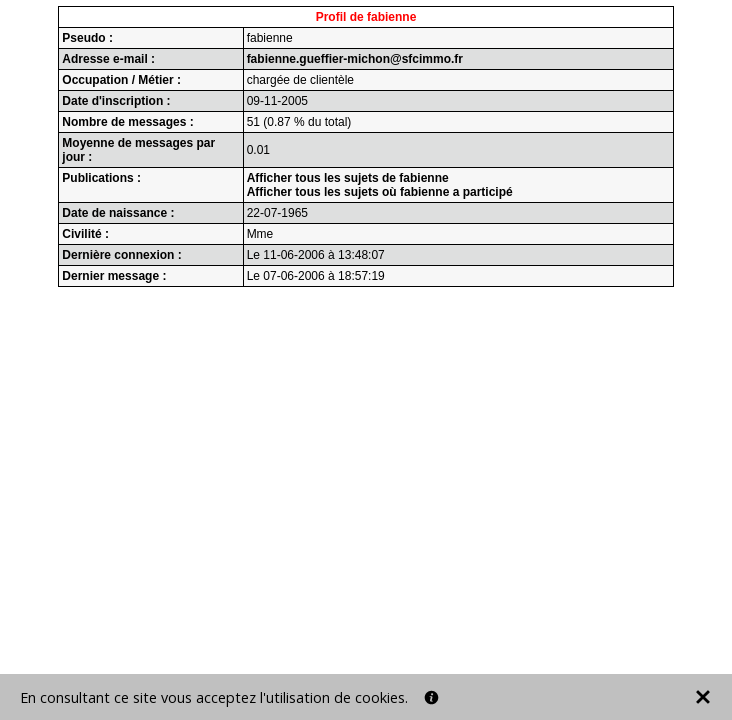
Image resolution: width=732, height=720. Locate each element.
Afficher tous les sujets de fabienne (348, 178)
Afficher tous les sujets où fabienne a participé (380, 192)
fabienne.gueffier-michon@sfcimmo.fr (355, 59)
